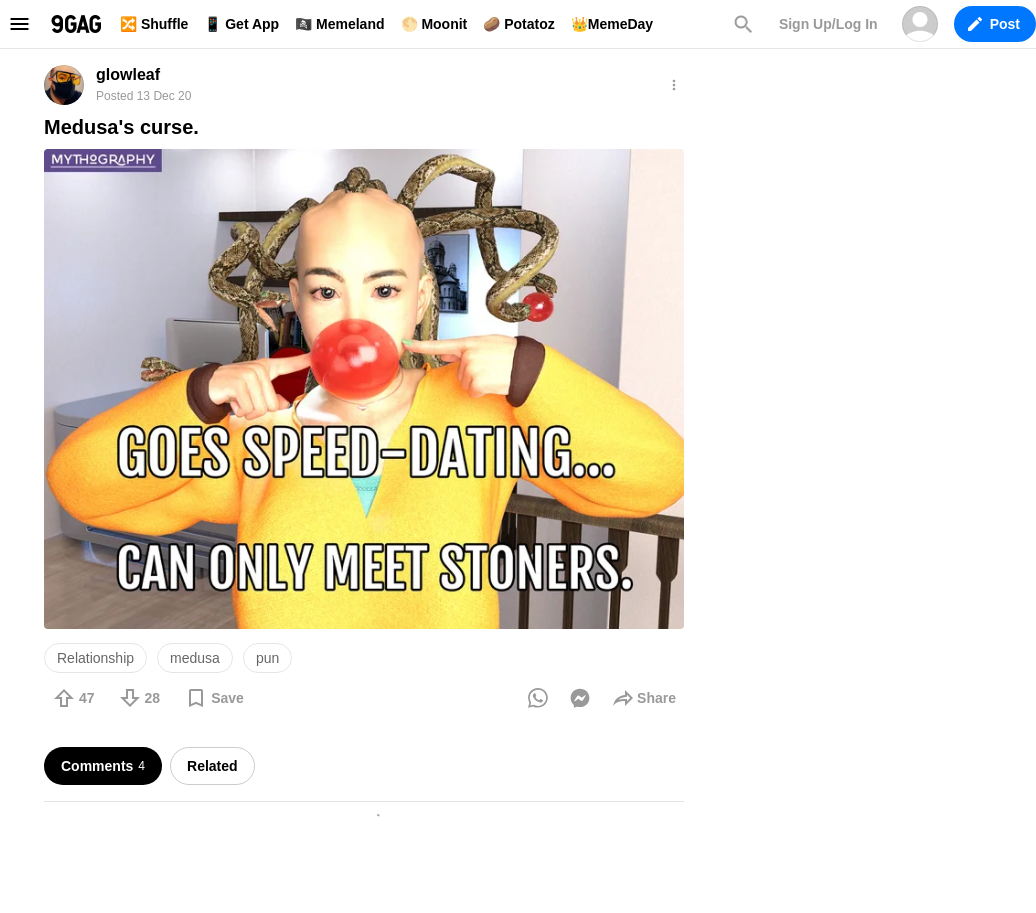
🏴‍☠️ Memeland (339, 24)
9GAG (76, 24)
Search (743, 24)
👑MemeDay (612, 24)
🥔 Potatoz (518, 24)
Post (994, 24)
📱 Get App (241, 24)
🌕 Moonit (434, 24)
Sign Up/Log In (828, 24)
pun (267, 658)
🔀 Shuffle (154, 24)
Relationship (95, 658)
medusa (195, 658)
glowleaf (128, 74)
